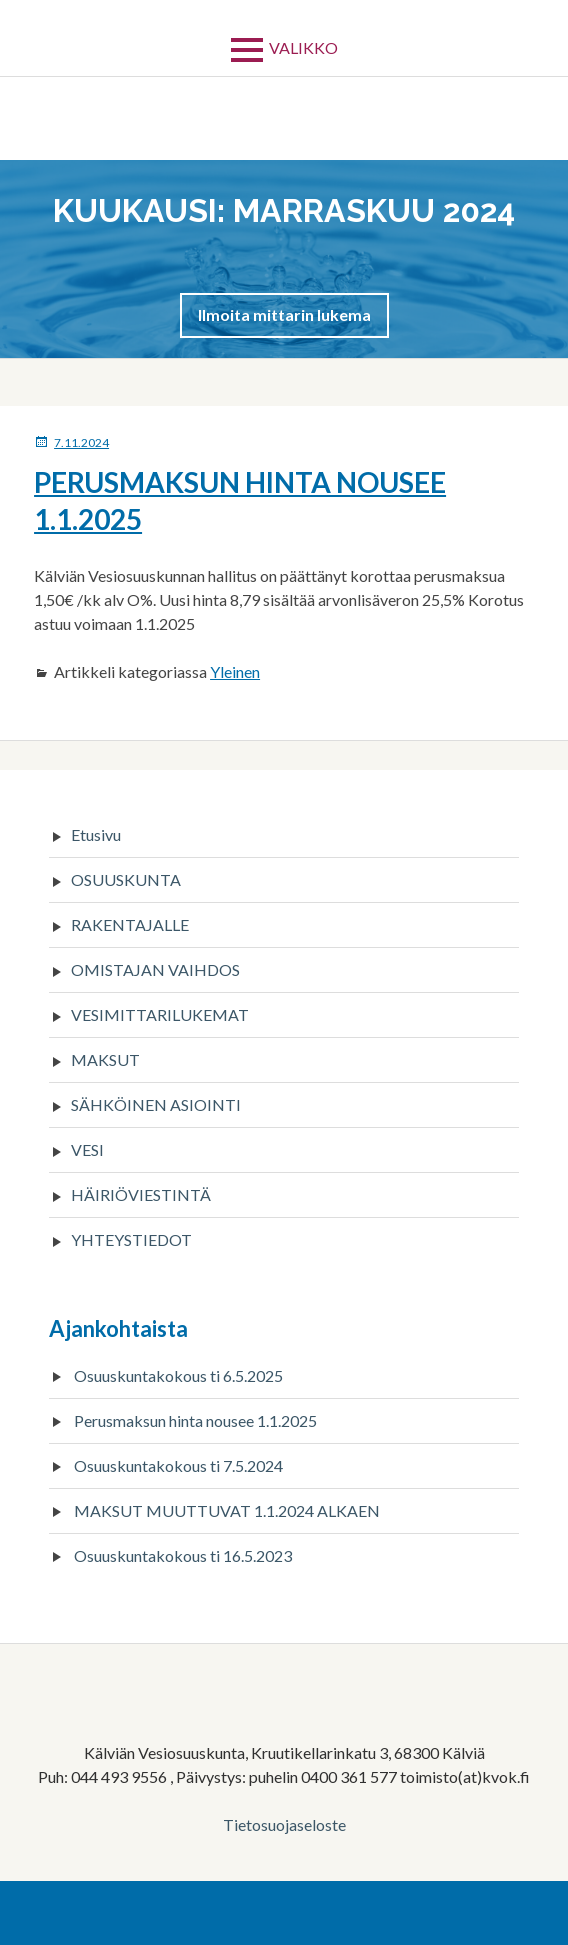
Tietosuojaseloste (284, 1824)
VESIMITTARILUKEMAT (160, 1014)
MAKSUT (105, 1059)
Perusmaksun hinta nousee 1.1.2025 (195, 1420)
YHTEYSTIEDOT (131, 1239)
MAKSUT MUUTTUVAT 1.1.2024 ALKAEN (227, 1510)
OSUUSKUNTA (126, 879)
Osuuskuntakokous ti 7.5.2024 (178, 1465)
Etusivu (96, 834)
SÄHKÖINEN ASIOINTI (156, 1104)
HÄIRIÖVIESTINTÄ (141, 1194)
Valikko (303, 47)
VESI (87, 1149)
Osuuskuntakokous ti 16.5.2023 (183, 1555)
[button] (284, 314)
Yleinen (235, 671)
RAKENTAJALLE (130, 924)
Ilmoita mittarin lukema (284, 314)
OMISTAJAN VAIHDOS (155, 969)
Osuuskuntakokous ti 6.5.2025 (178, 1375)
